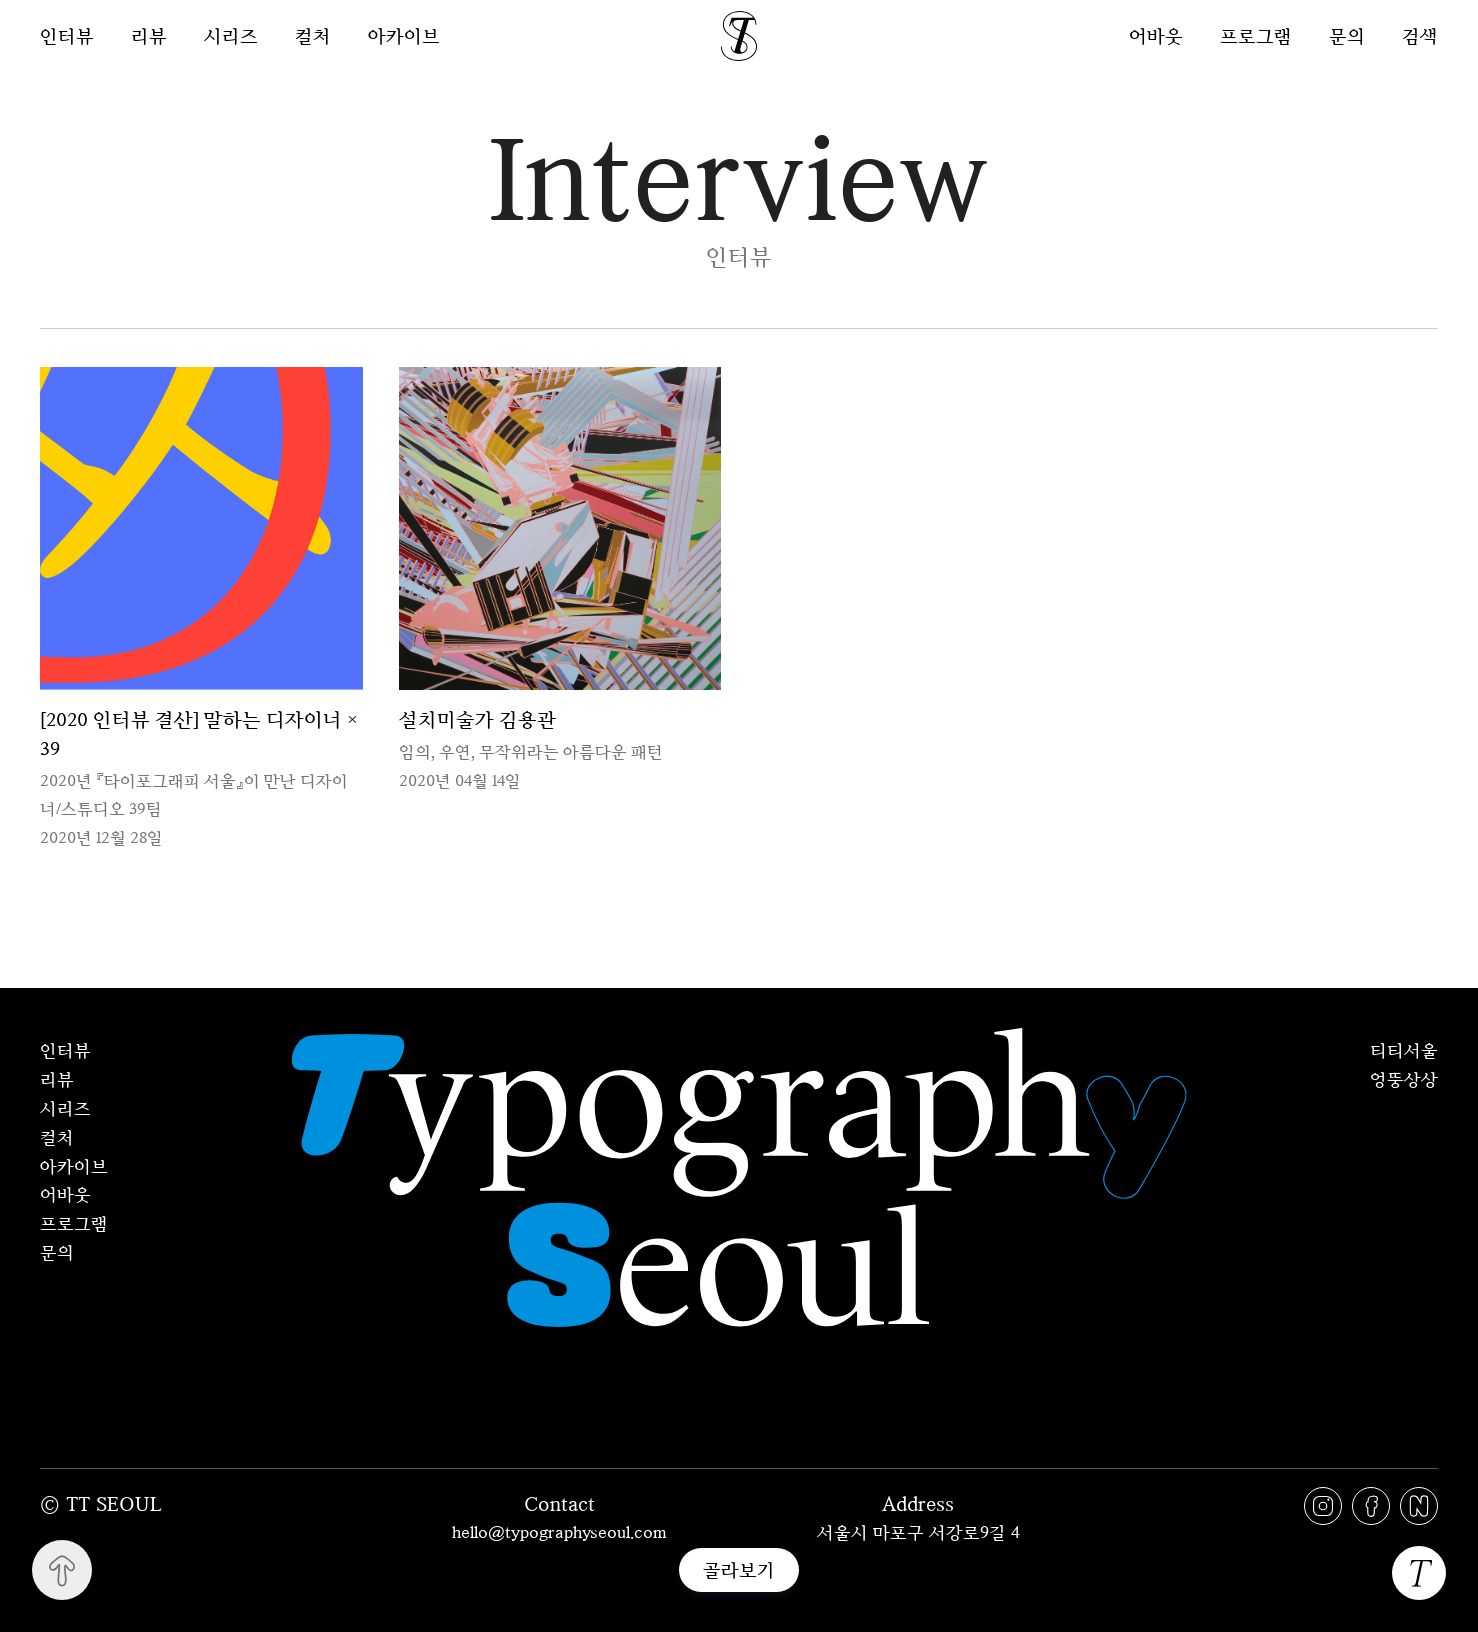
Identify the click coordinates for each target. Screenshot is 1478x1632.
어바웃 (1156, 35)
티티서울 (1404, 1050)
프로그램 (1256, 35)
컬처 (313, 36)
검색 (1420, 35)
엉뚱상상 (1404, 1079)
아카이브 (404, 36)
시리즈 (231, 36)
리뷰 (149, 36)
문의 (1347, 35)
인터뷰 (67, 36)
